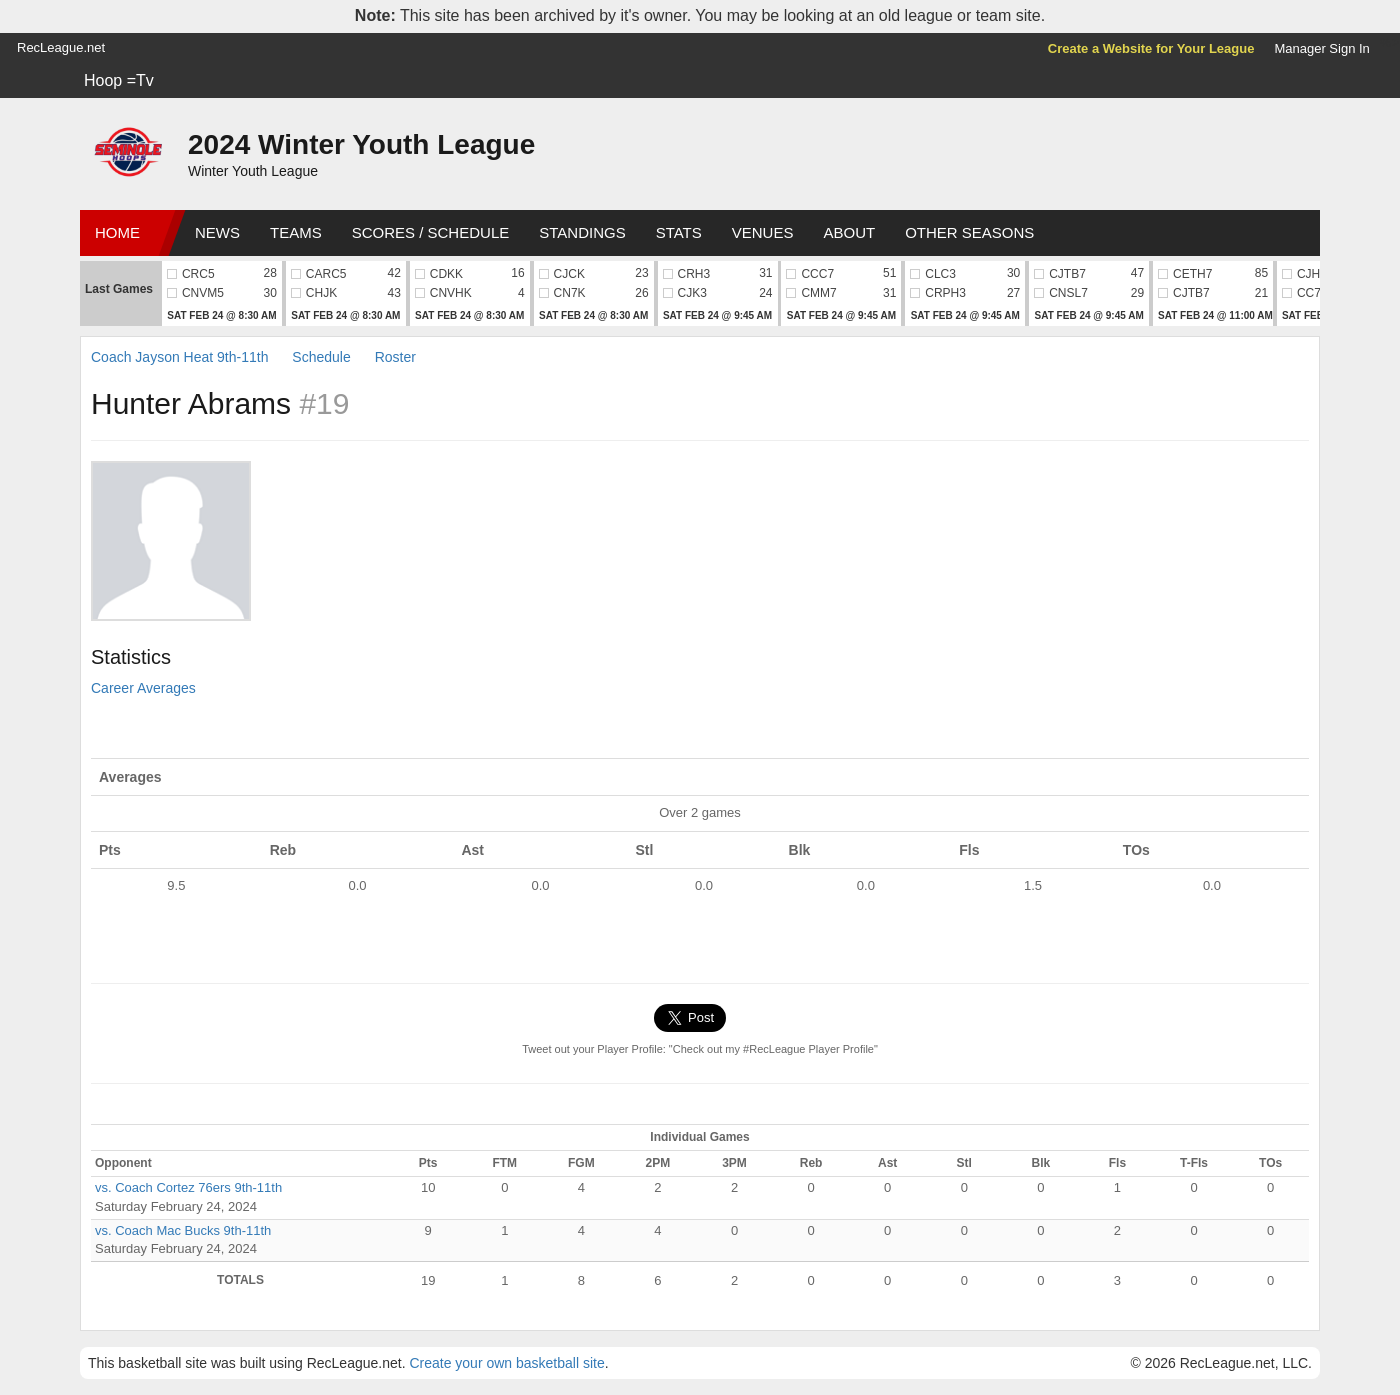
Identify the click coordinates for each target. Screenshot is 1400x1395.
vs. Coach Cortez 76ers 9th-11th (188, 1187)
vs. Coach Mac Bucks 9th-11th (183, 1230)
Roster (395, 357)
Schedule (321, 357)
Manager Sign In (1321, 48)
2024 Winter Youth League (361, 144)
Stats (679, 232)
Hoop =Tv (119, 80)
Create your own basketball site (506, 1363)
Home (117, 232)
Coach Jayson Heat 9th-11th (179, 357)
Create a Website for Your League (1151, 48)
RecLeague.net (61, 47)
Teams (296, 232)
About (849, 232)
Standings (582, 232)
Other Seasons (969, 232)
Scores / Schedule (431, 232)
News (217, 232)
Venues (763, 232)
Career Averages (143, 688)
